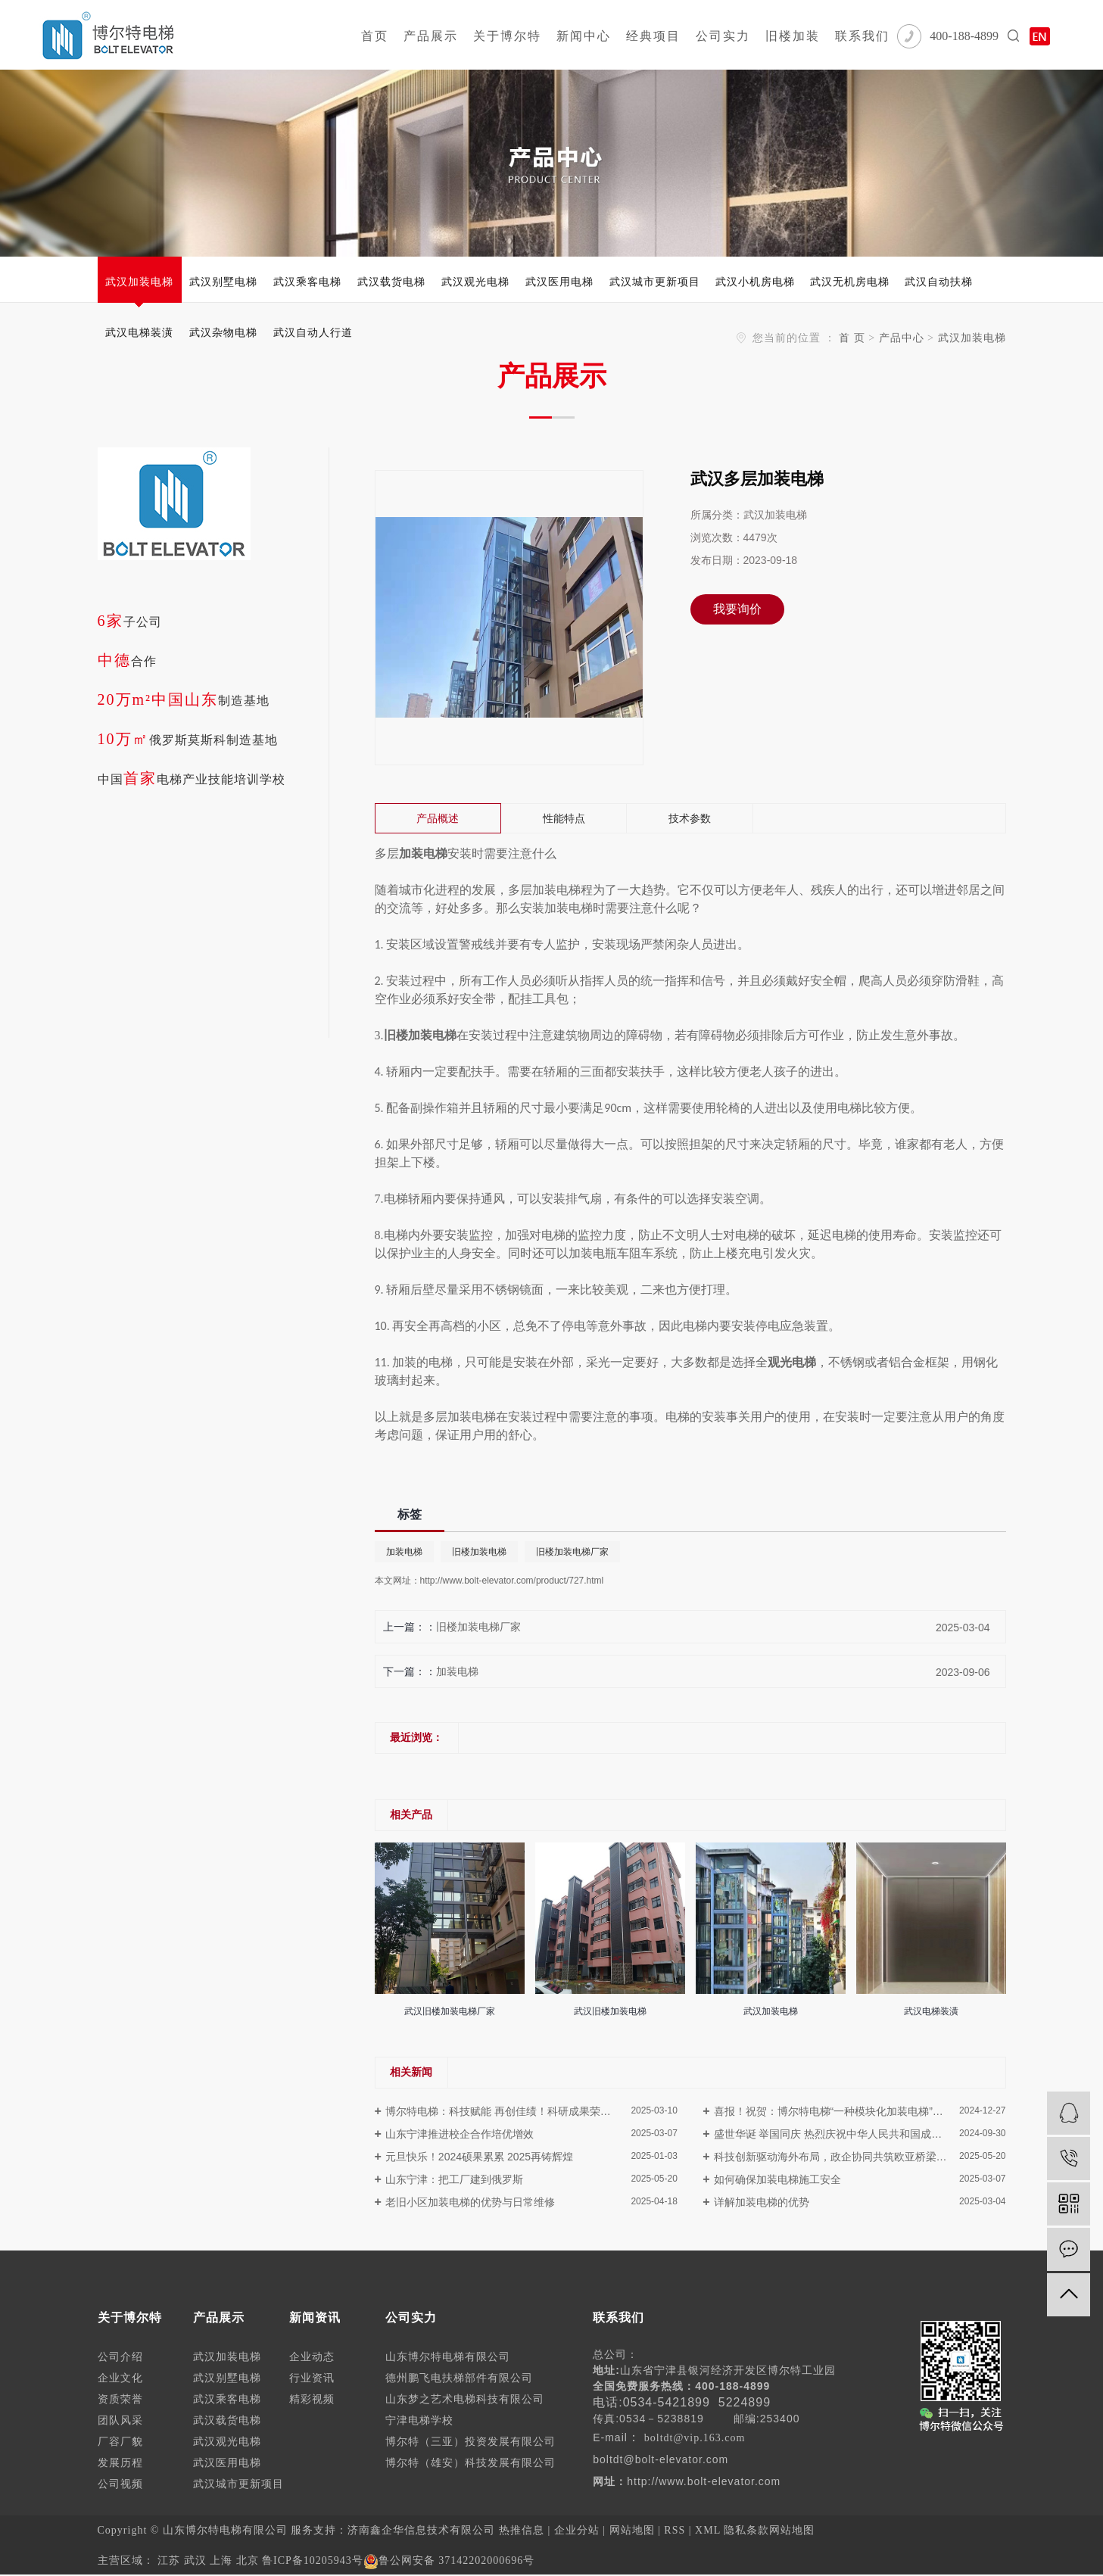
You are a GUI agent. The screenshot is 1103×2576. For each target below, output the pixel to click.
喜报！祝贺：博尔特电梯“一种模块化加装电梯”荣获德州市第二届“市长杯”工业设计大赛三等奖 (860, 2111)
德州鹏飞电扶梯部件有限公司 (459, 2378)
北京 (247, 2560)
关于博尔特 (507, 36)
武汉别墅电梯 (223, 282)
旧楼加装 (792, 36)
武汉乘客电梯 (307, 282)
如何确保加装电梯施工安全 (777, 2179)
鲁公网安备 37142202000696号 (449, 2560)
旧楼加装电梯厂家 (572, 1552)
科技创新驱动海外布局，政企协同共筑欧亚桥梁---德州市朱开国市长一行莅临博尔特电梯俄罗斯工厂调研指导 (860, 2157)
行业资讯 (312, 2378)
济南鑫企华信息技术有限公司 (421, 2530)
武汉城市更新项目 (654, 282)
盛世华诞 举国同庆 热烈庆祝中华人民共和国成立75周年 (844, 2134)
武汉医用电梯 (559, 282)
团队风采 (120, 2420)
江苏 (168, 2560)
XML (708, 2530)
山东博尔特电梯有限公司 (447, 2357)
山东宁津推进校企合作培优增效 (459, 2134)
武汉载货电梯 (391, 282)
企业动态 (312, 2357)
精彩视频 (312, 2399)
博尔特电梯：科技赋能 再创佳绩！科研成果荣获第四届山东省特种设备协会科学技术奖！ (531, 2111)
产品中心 (901, 338)
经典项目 (653, 36)
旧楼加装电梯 (479, 1552)
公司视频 (120, 2484)
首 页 (852, 338)
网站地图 (632, 2530)
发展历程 (120, 2463)
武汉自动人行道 (313, 332)
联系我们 (862, 36)
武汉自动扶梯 (939, 282)
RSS (674, 2530)
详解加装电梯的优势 (761, 2202)
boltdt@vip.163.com (695, 2438)
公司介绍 (120, 2357)
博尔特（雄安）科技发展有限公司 (470, 2463)
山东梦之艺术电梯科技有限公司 (464, 2399)
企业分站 (577, 2530)
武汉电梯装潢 (139, 332)
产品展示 (430, 36)
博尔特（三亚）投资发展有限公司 (470, 2441)
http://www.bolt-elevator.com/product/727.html (512, 1580)
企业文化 (120, 2378)
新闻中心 (583, 36)
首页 (374, 36)
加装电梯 (404, 1552)
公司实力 (723, 36)
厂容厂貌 (120, 2441)
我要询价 (737, 609)
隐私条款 (746, 2530)
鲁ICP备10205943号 (312, 2560)
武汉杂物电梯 (223, 332)
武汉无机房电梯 (850, 282)
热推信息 (521, 2530)
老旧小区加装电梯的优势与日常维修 (470, 2202)
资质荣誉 (120, 2399)
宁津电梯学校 (419, 2420)
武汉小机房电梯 (755, 282)
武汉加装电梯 (139, 282)
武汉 (195, 2560)
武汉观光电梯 (475, 282)
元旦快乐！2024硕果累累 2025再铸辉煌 (479, 2157)
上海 (221, 2560)
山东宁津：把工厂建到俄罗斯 (454, 2179)
